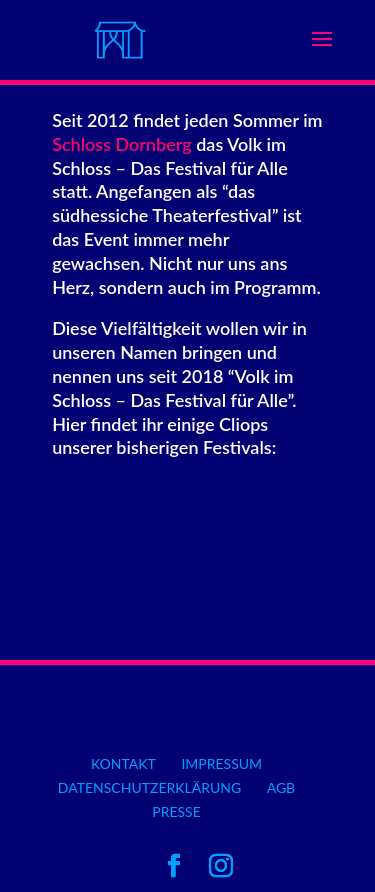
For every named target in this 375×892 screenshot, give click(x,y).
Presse (176, 811)
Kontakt (123, 763)
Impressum (221, 763)
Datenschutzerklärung (149, 787)
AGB (281, 787)
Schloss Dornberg (122, 144)
